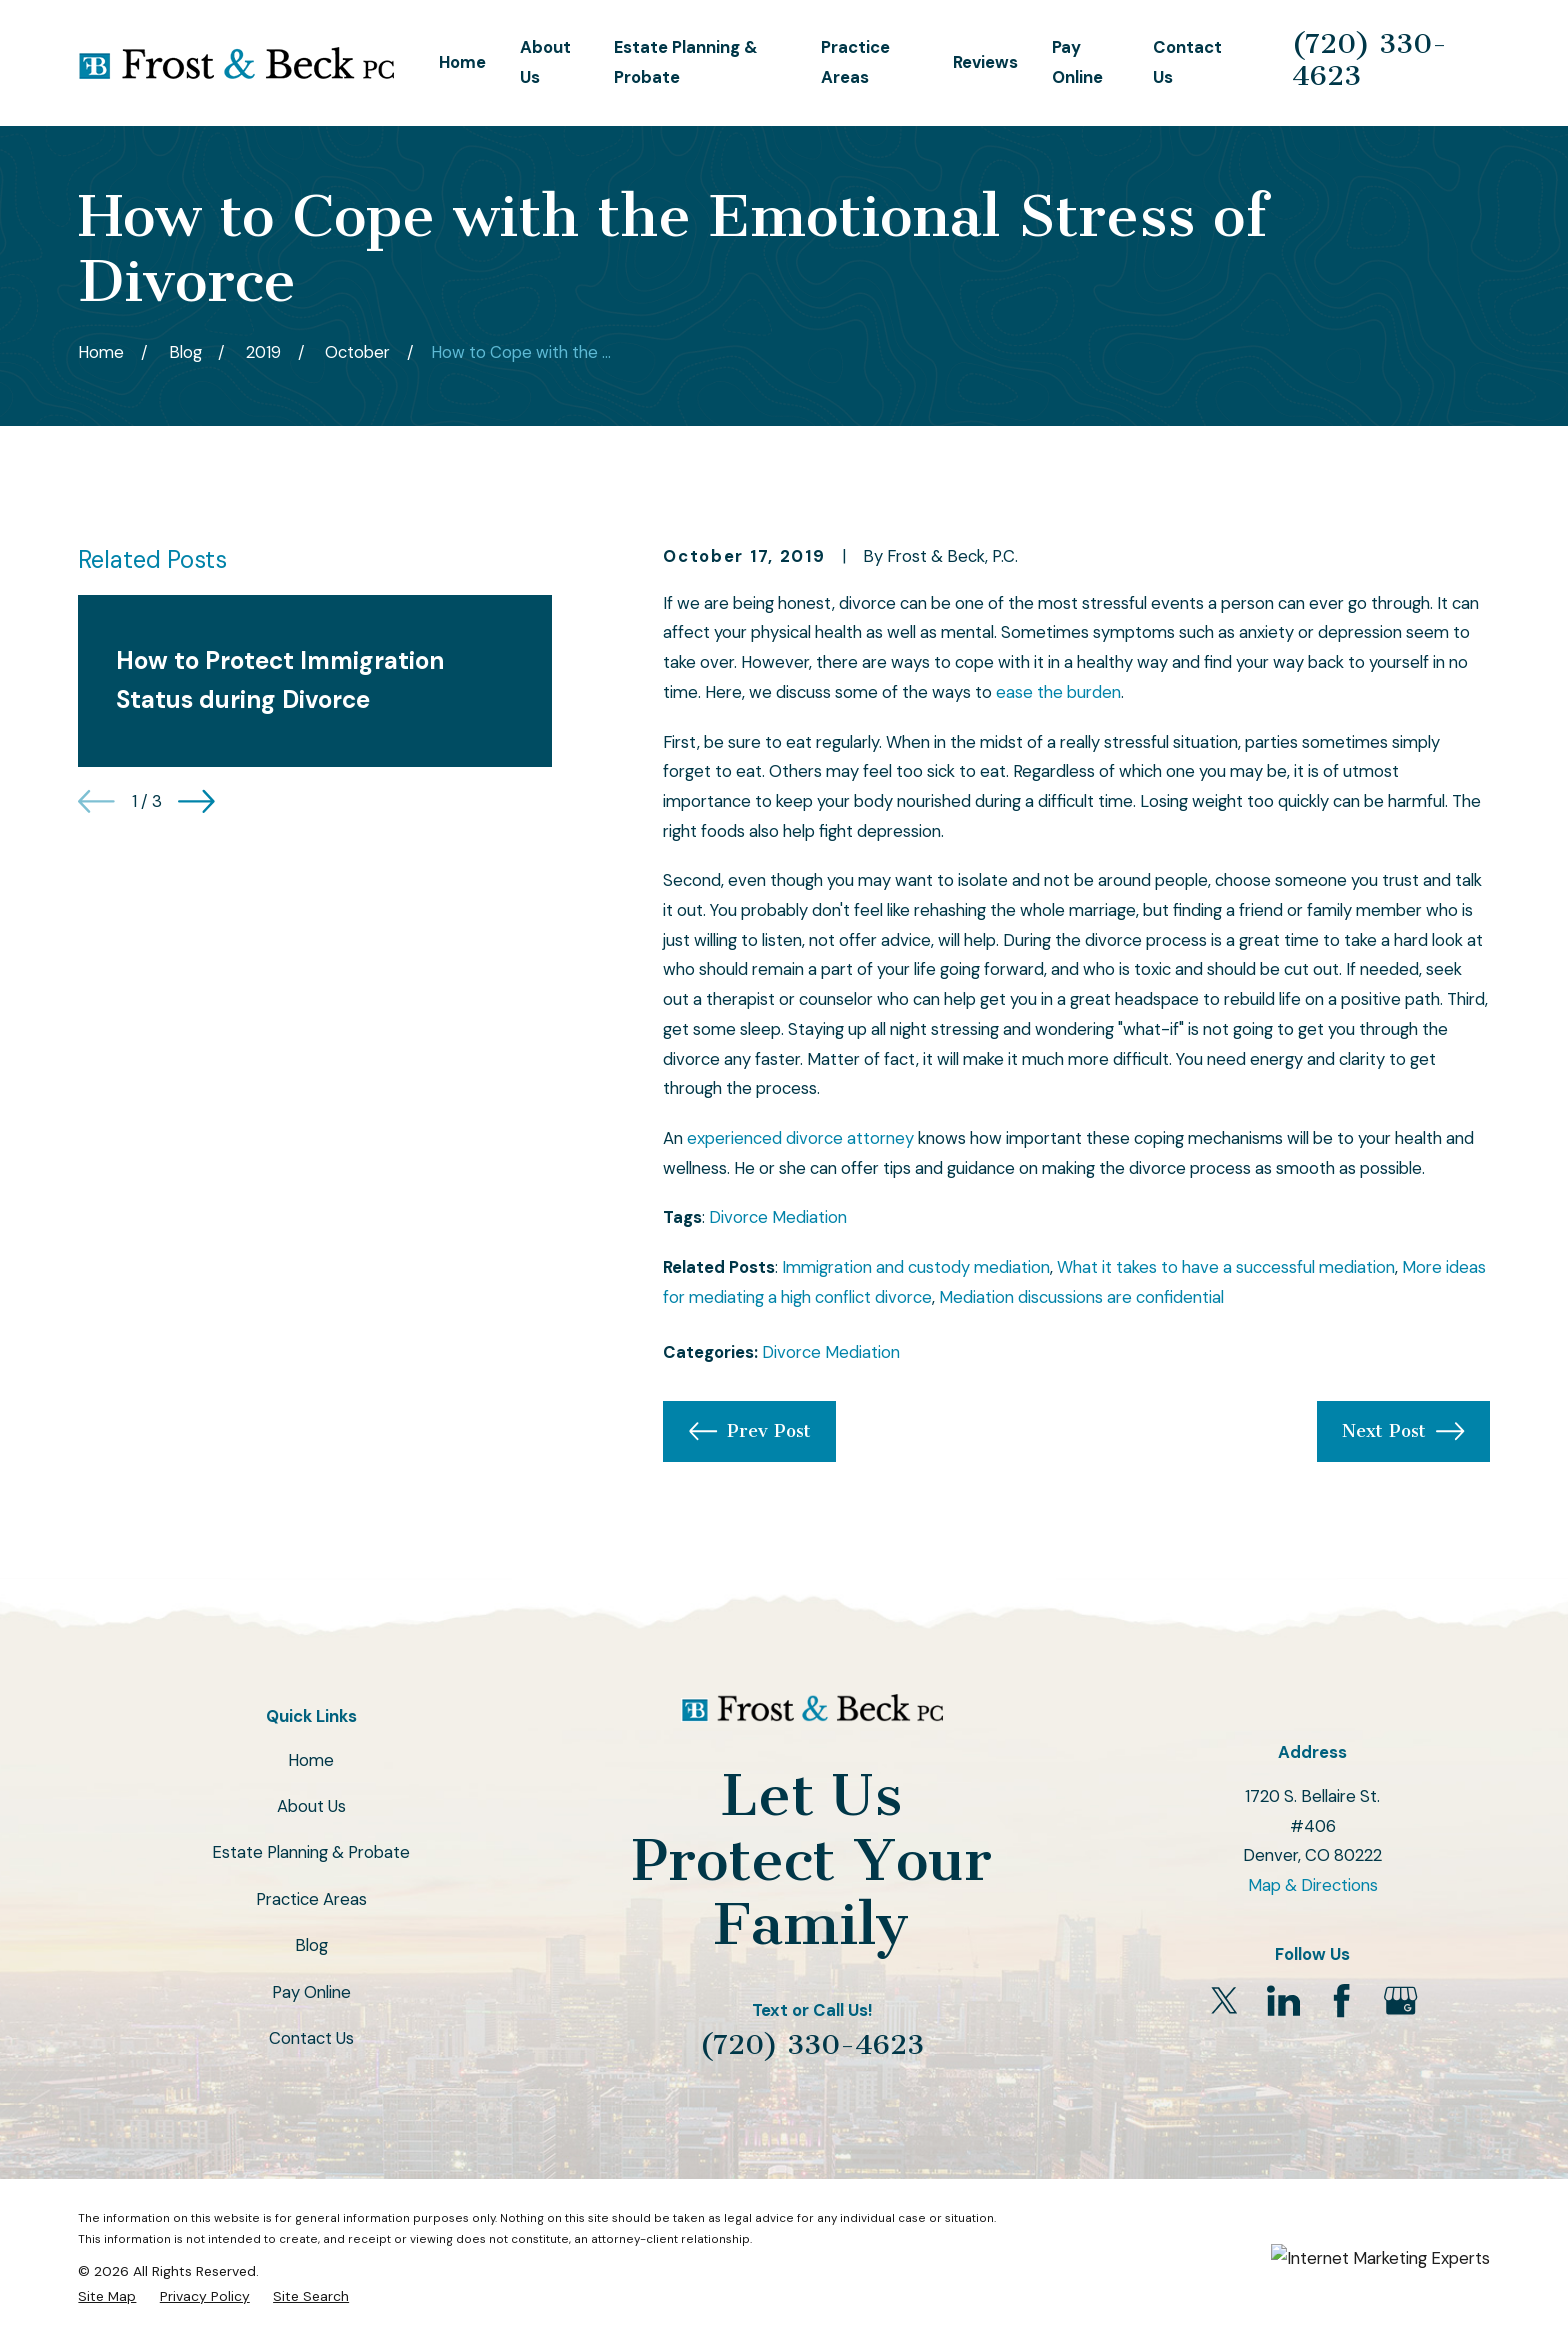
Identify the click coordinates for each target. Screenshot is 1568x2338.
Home (311, 1760)
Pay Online (311, 1992)
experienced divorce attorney (800, 1138)
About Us (311, 1806)
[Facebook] (1341, 2000)
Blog (311, 1945)
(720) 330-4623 (1369, 59)
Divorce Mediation (778, 1217)
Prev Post (750, 1431)
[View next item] (196, 801)
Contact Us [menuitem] (1187, 62)
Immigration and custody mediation (916, 1267)
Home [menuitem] (462, 62)
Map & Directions (1313, 1885)
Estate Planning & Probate (311, 1852)
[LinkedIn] (1283, 2000)
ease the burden (1058, 692)
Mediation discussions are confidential (1081, 1297)
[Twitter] (1224, 2000)
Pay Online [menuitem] (1077, 62)
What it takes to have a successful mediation (1226, 1267)
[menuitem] (107, 2296)
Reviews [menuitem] (985, 62)
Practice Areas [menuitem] (855, 62)
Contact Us (311, 2038)
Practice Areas (311, 1899)
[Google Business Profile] (1400, 2000)
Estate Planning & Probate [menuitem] (686, 62)
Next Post (1403, 1431)
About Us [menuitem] (545, 62)
